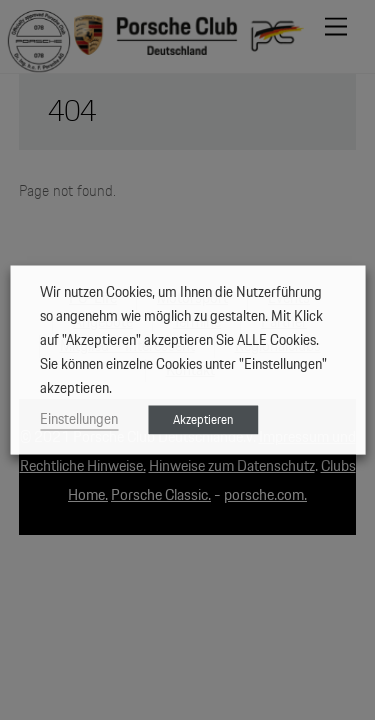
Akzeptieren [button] (203, 420)
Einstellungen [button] (79, 419)
